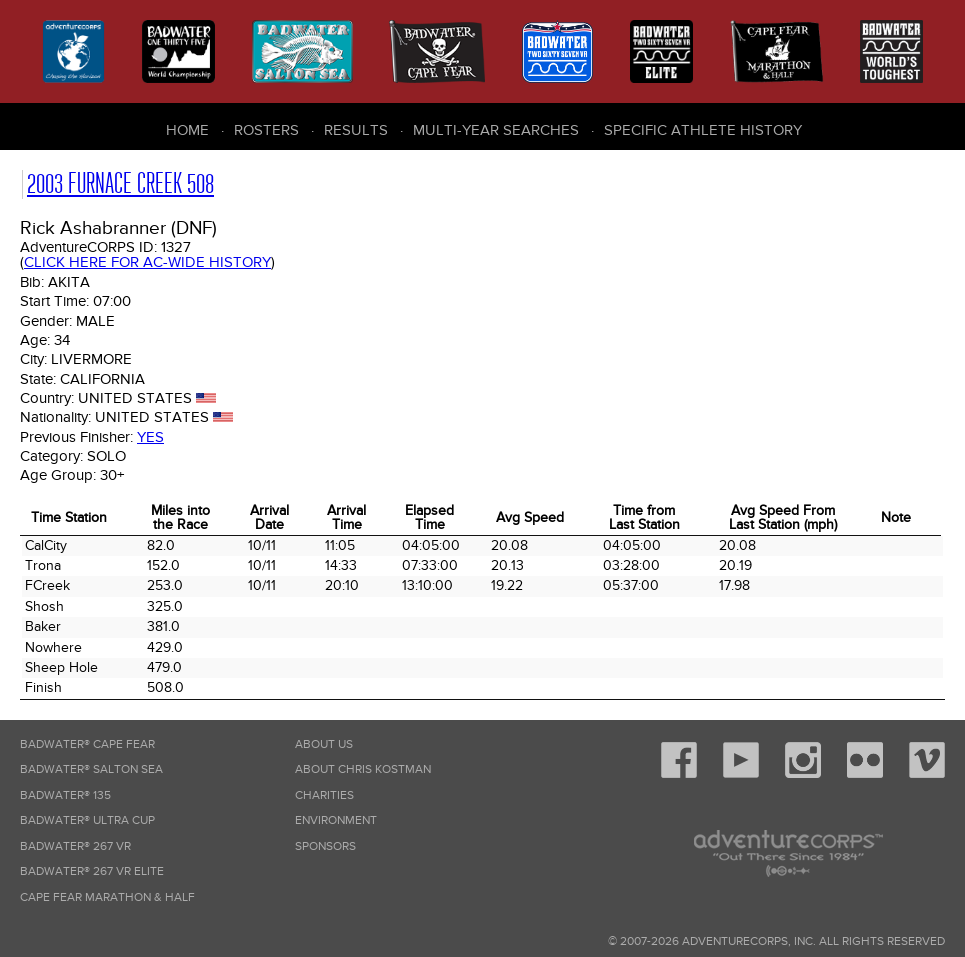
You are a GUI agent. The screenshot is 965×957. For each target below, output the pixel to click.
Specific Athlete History (703, 130)
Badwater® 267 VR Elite (92, 871)
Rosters (266, 130)
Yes (150, 437)
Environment (336, 820)
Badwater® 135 (65, 795)
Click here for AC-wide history (147, 262)
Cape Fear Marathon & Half (107, 897)
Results (356, 130)
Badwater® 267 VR (75, 846)
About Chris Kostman (363, 769)
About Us (324, 744)
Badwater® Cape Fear (87, 744)
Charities (324, 795)
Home (187, 130)
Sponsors (325, 846)
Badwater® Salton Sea (91, 769)
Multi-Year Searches (496, 130)
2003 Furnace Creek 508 (120, 183)
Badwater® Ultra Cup (87, 820)
